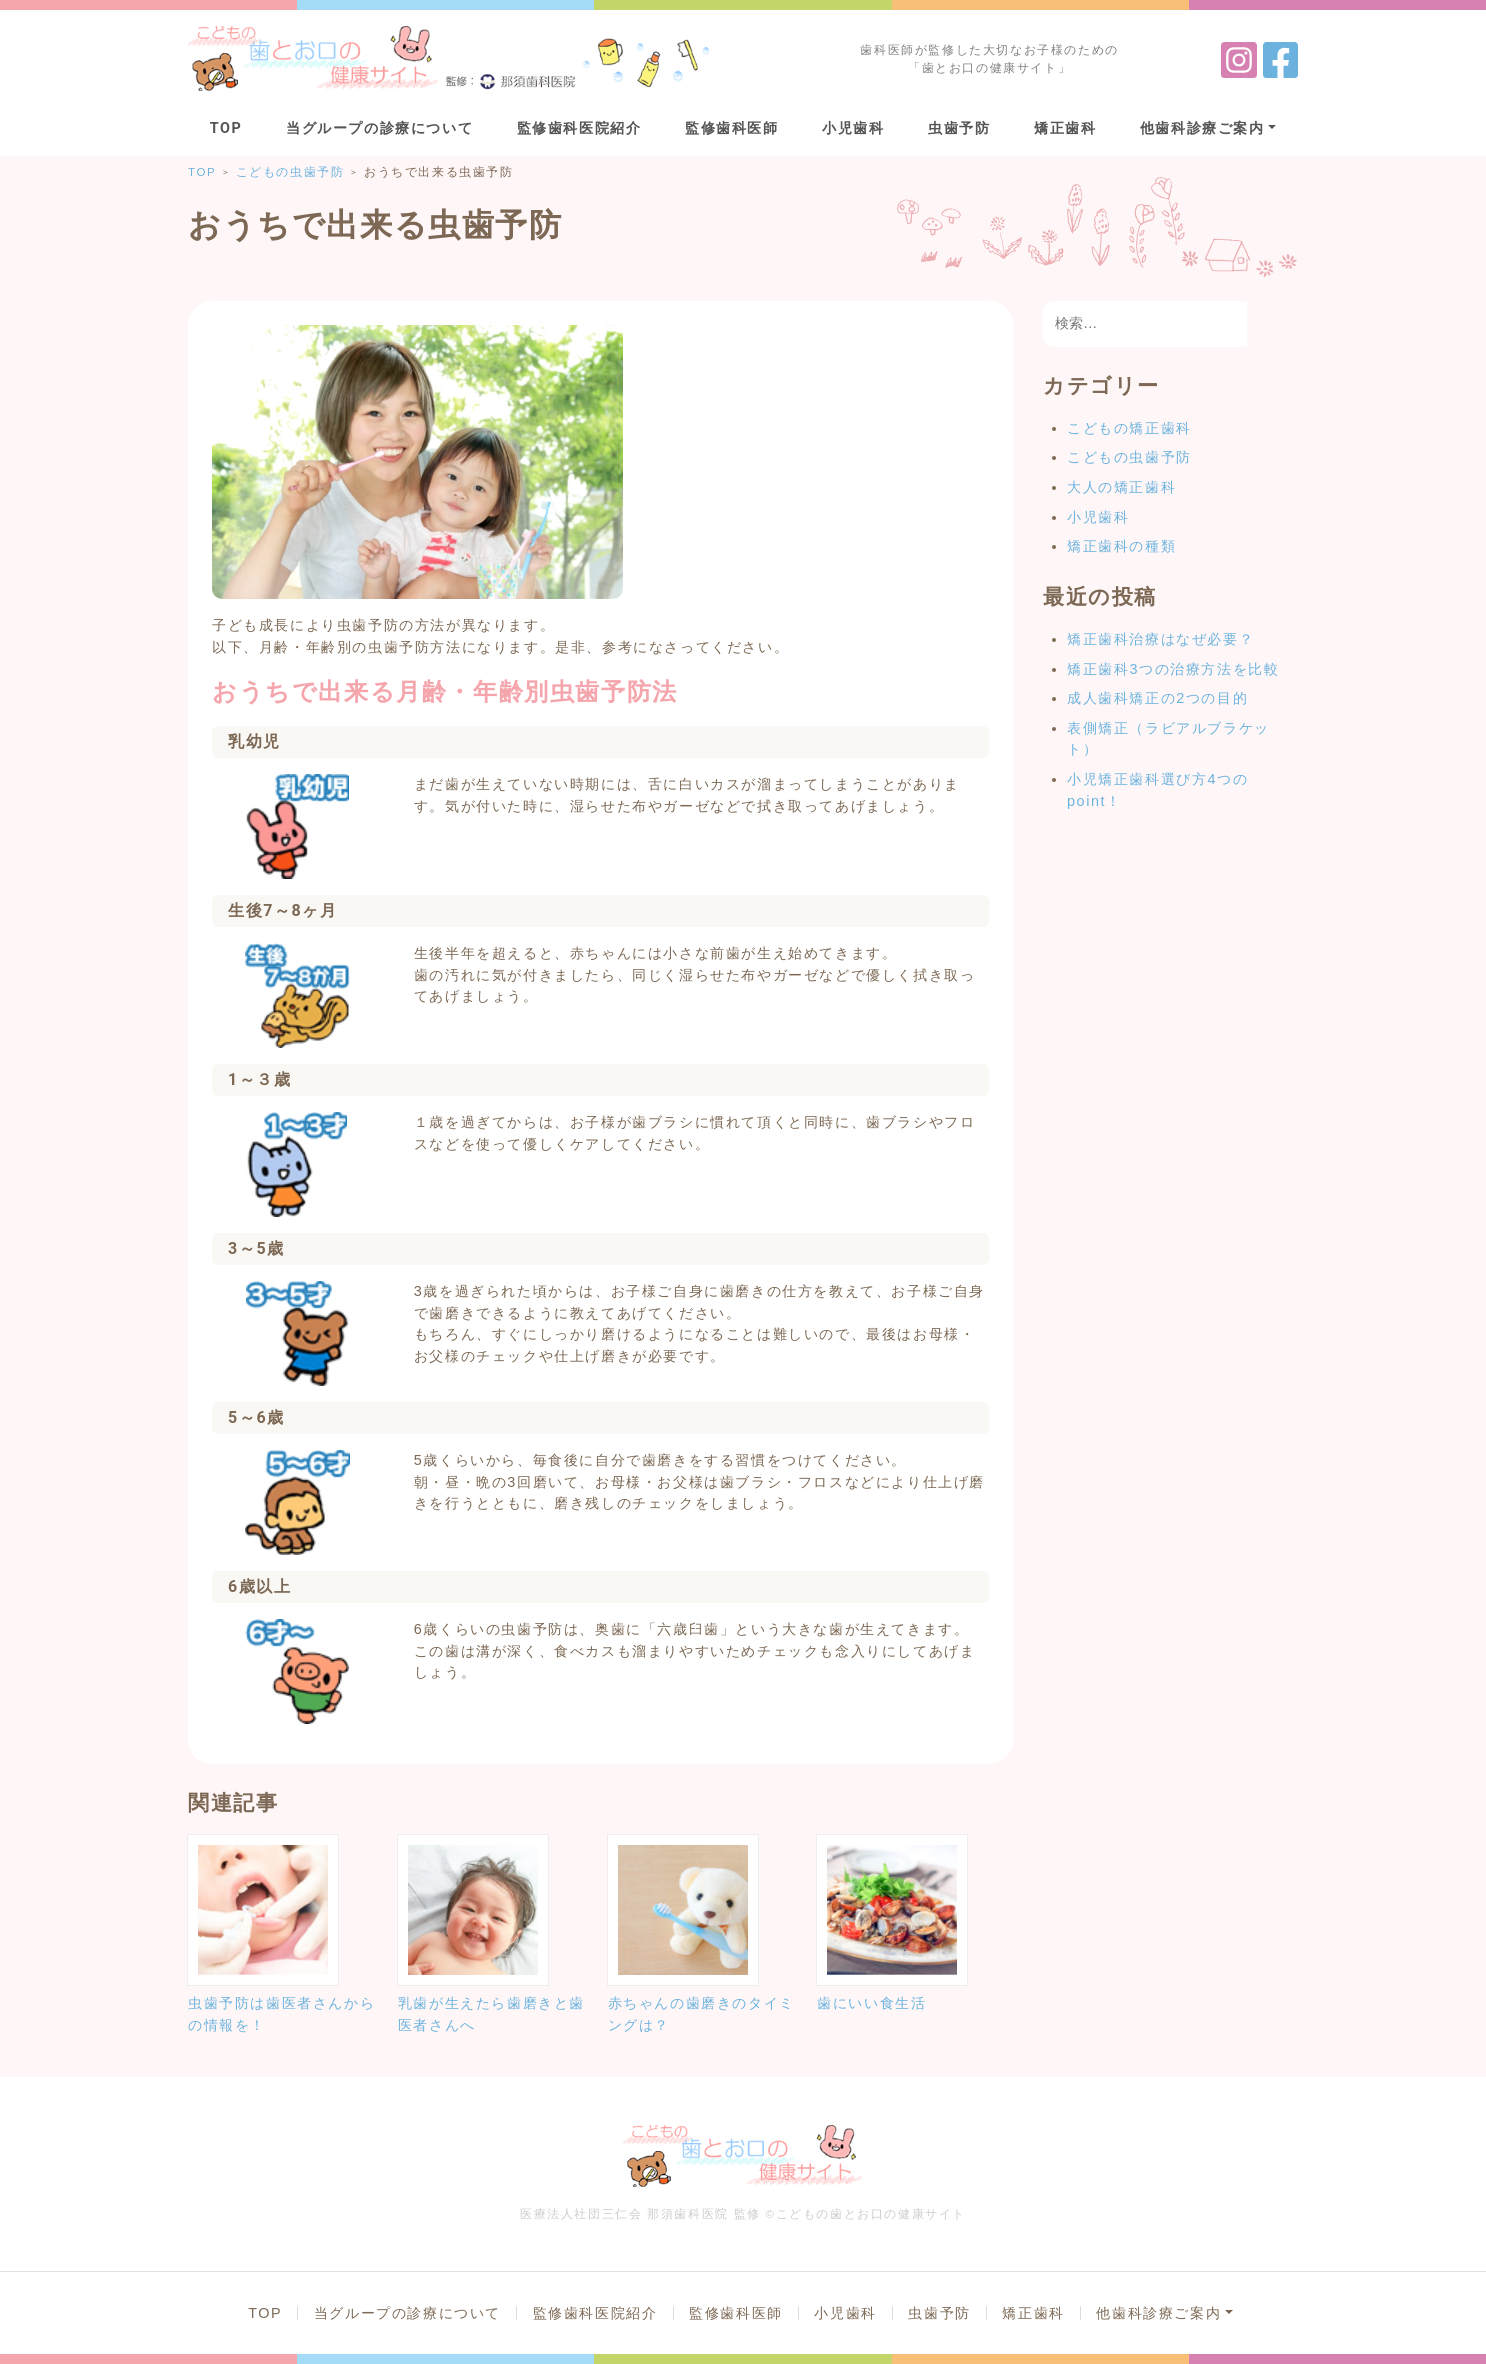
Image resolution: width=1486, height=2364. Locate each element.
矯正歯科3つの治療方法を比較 (1173, 669)
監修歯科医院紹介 (579, 128)
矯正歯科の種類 (1121, 546)
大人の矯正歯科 (1121, 487)
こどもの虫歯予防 (1129, 457)
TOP (226, 128)
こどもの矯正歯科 (1129, 428)
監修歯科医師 (732, 128)
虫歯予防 (959, 128)
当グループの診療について (379, 128)
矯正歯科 (1065, 128)
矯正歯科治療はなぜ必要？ (1160, 639)
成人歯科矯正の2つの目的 (1157, 698)
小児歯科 (853, 128)
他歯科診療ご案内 (1202, 128)
